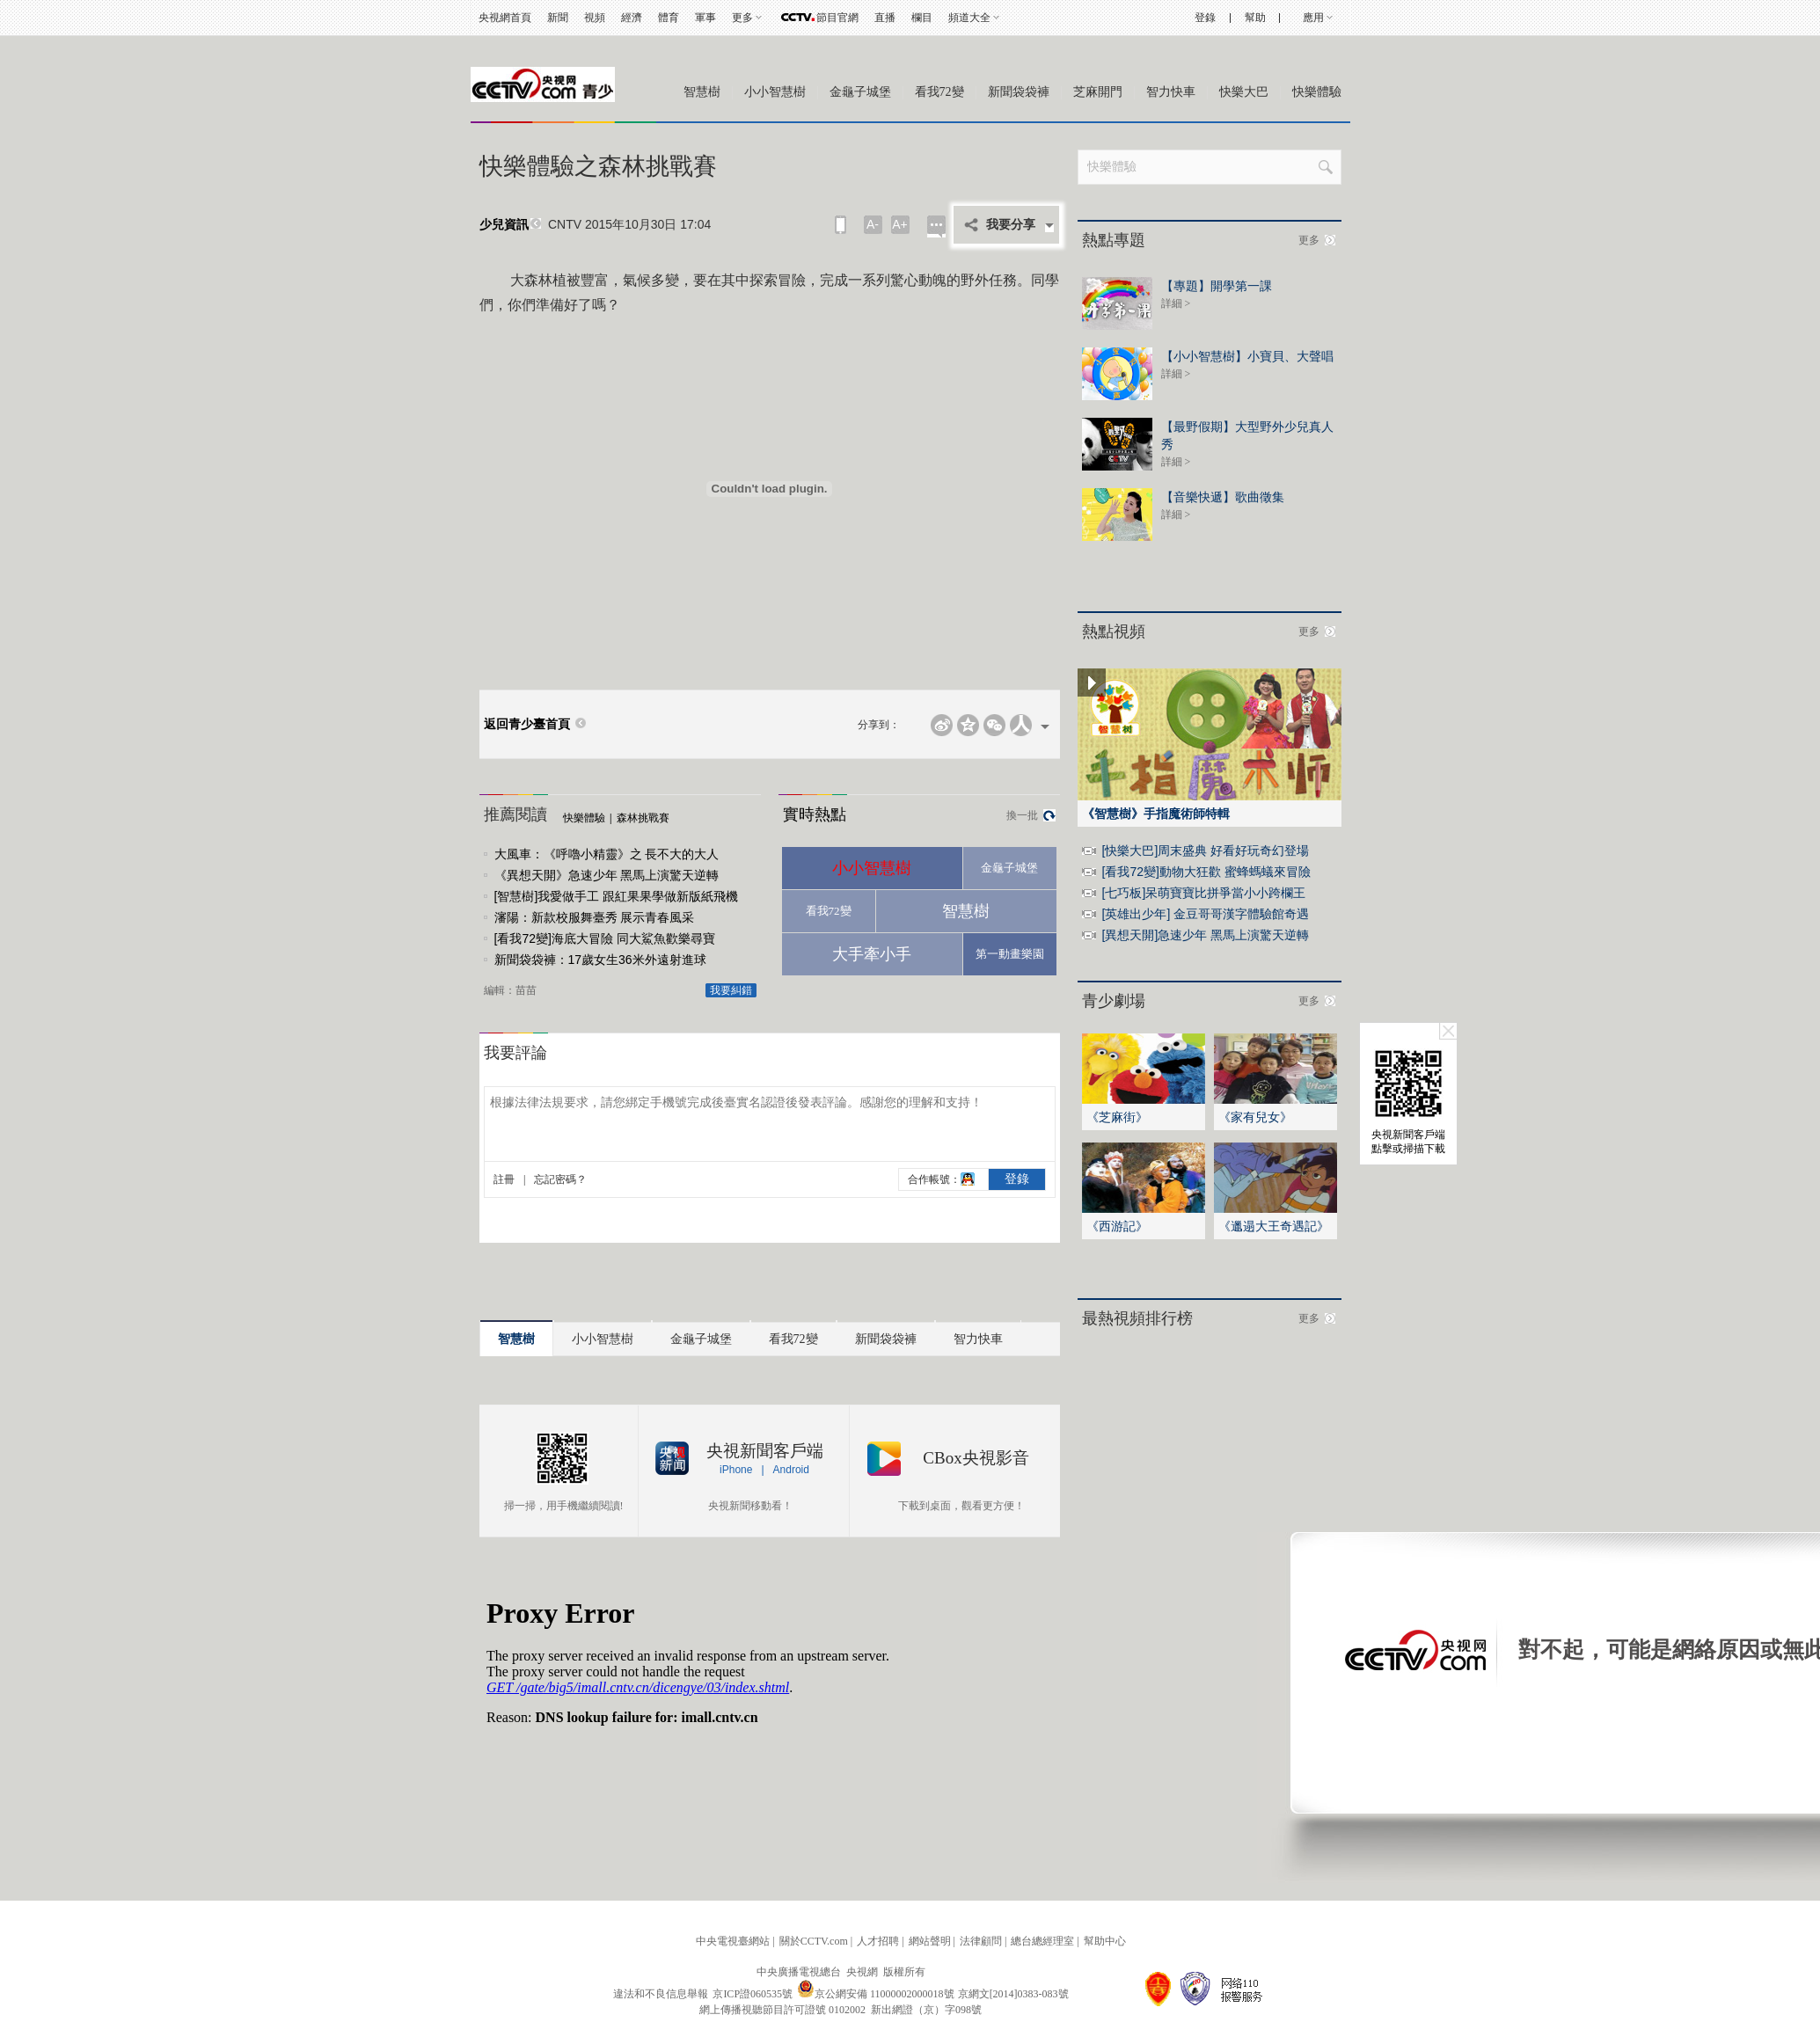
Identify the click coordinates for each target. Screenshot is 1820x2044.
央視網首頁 (505, 17)
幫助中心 (1105, 1941)
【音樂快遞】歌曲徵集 (1222, 497)
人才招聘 (878, 1941)
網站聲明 (930, 1941)
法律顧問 (981, 1941)
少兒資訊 (504, 224)
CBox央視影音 (975, 1458)
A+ (900, 224)
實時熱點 (814, 814)
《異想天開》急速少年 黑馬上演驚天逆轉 (607, 875)
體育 (668, 17)
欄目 (921, 17)
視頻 (594, 17)
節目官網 (837, 17)
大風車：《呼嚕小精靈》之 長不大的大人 (607, 854)
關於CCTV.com (813, 1941)
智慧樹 (701, 92)
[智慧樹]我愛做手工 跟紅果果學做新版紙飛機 (616, 896)
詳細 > (1176, 303)
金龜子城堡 (860, 92)
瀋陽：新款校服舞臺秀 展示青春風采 (594, 917)
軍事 (705, 17)
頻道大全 (969, 17)
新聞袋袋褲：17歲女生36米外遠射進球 (600, 960)
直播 (884, 17)
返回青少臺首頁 (527, 724)
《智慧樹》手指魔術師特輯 (1156, 814)
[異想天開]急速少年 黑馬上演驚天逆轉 (1206, 935)
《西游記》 (1117, 1226)
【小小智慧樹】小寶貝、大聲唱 (1247, 356)
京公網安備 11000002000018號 (875, 1994)
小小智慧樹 (775, 92)
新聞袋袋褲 (1018, 92)
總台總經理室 (1042, 1941)
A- (872, 224)
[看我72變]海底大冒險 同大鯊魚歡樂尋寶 (604, 938)
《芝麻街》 (1117, 1117)
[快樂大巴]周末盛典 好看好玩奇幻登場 (1206, 850)
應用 (1313, 17)
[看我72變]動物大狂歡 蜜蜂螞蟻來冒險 (1206, 872)
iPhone (736, 1470)
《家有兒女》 (1255, 1117)
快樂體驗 (1316, 92)
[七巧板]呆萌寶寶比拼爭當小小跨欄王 (1204, 893)
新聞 (557, 17)
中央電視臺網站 (733, 1941)
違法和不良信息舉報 (660, 1994)
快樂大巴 (1243, 92)
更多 (742, 17)
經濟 (631, 17)
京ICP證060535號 (753, 1994)
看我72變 (939, 92)
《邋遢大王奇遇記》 (1273, 1226)
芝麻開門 (1097, 92)
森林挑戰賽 (643, 818)
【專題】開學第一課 (1216, 286)
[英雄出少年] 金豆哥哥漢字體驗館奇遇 (1206, 914)
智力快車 (1170, 92)
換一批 (1022, 815)
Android (791, 1470)
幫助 (1255, 17)
